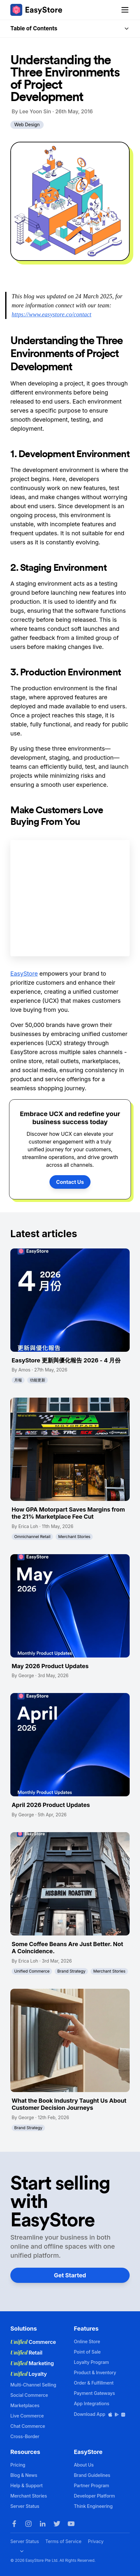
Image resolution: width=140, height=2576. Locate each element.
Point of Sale (87, 2352)
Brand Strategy (71, 1971)
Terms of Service (63, 2541)
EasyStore (24, 973)
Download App (100, 2414)
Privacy (95, 2541)
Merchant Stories (74, 1536)
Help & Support (26, 2485)
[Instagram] (28, 2524)
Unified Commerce (31, 1971)
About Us (84, 2465)
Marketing (32, 2363)
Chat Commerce (27, 2426)
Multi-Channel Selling (33, 2384)
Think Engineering (93, 2506)
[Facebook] (14, 2524)
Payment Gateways (94, 2393)
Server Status (24, 2506)
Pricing (17, 2465)
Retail (26, 2352)
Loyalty (28, 2374)
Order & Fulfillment (94, 2383)
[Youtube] (71, 2524)
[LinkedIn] (43, 2524)
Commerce (33, 2342)
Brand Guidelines (92, 2475)
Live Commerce (27, 2415)
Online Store (87, 2341)
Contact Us (70, 1182)
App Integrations (91, 2403)
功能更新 (37, 1380)
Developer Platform (94, 2496)
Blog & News (23, 2475)
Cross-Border (24, 2436)
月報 (18, 1380)
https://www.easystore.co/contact (52, 314)
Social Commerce (29, 2395)
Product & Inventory (95, 2372)
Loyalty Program (91, 2362)
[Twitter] (57, 2524)
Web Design (27, 124)
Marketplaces (24, 2405)
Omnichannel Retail (32, 1536)
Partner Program (91, 2485)
